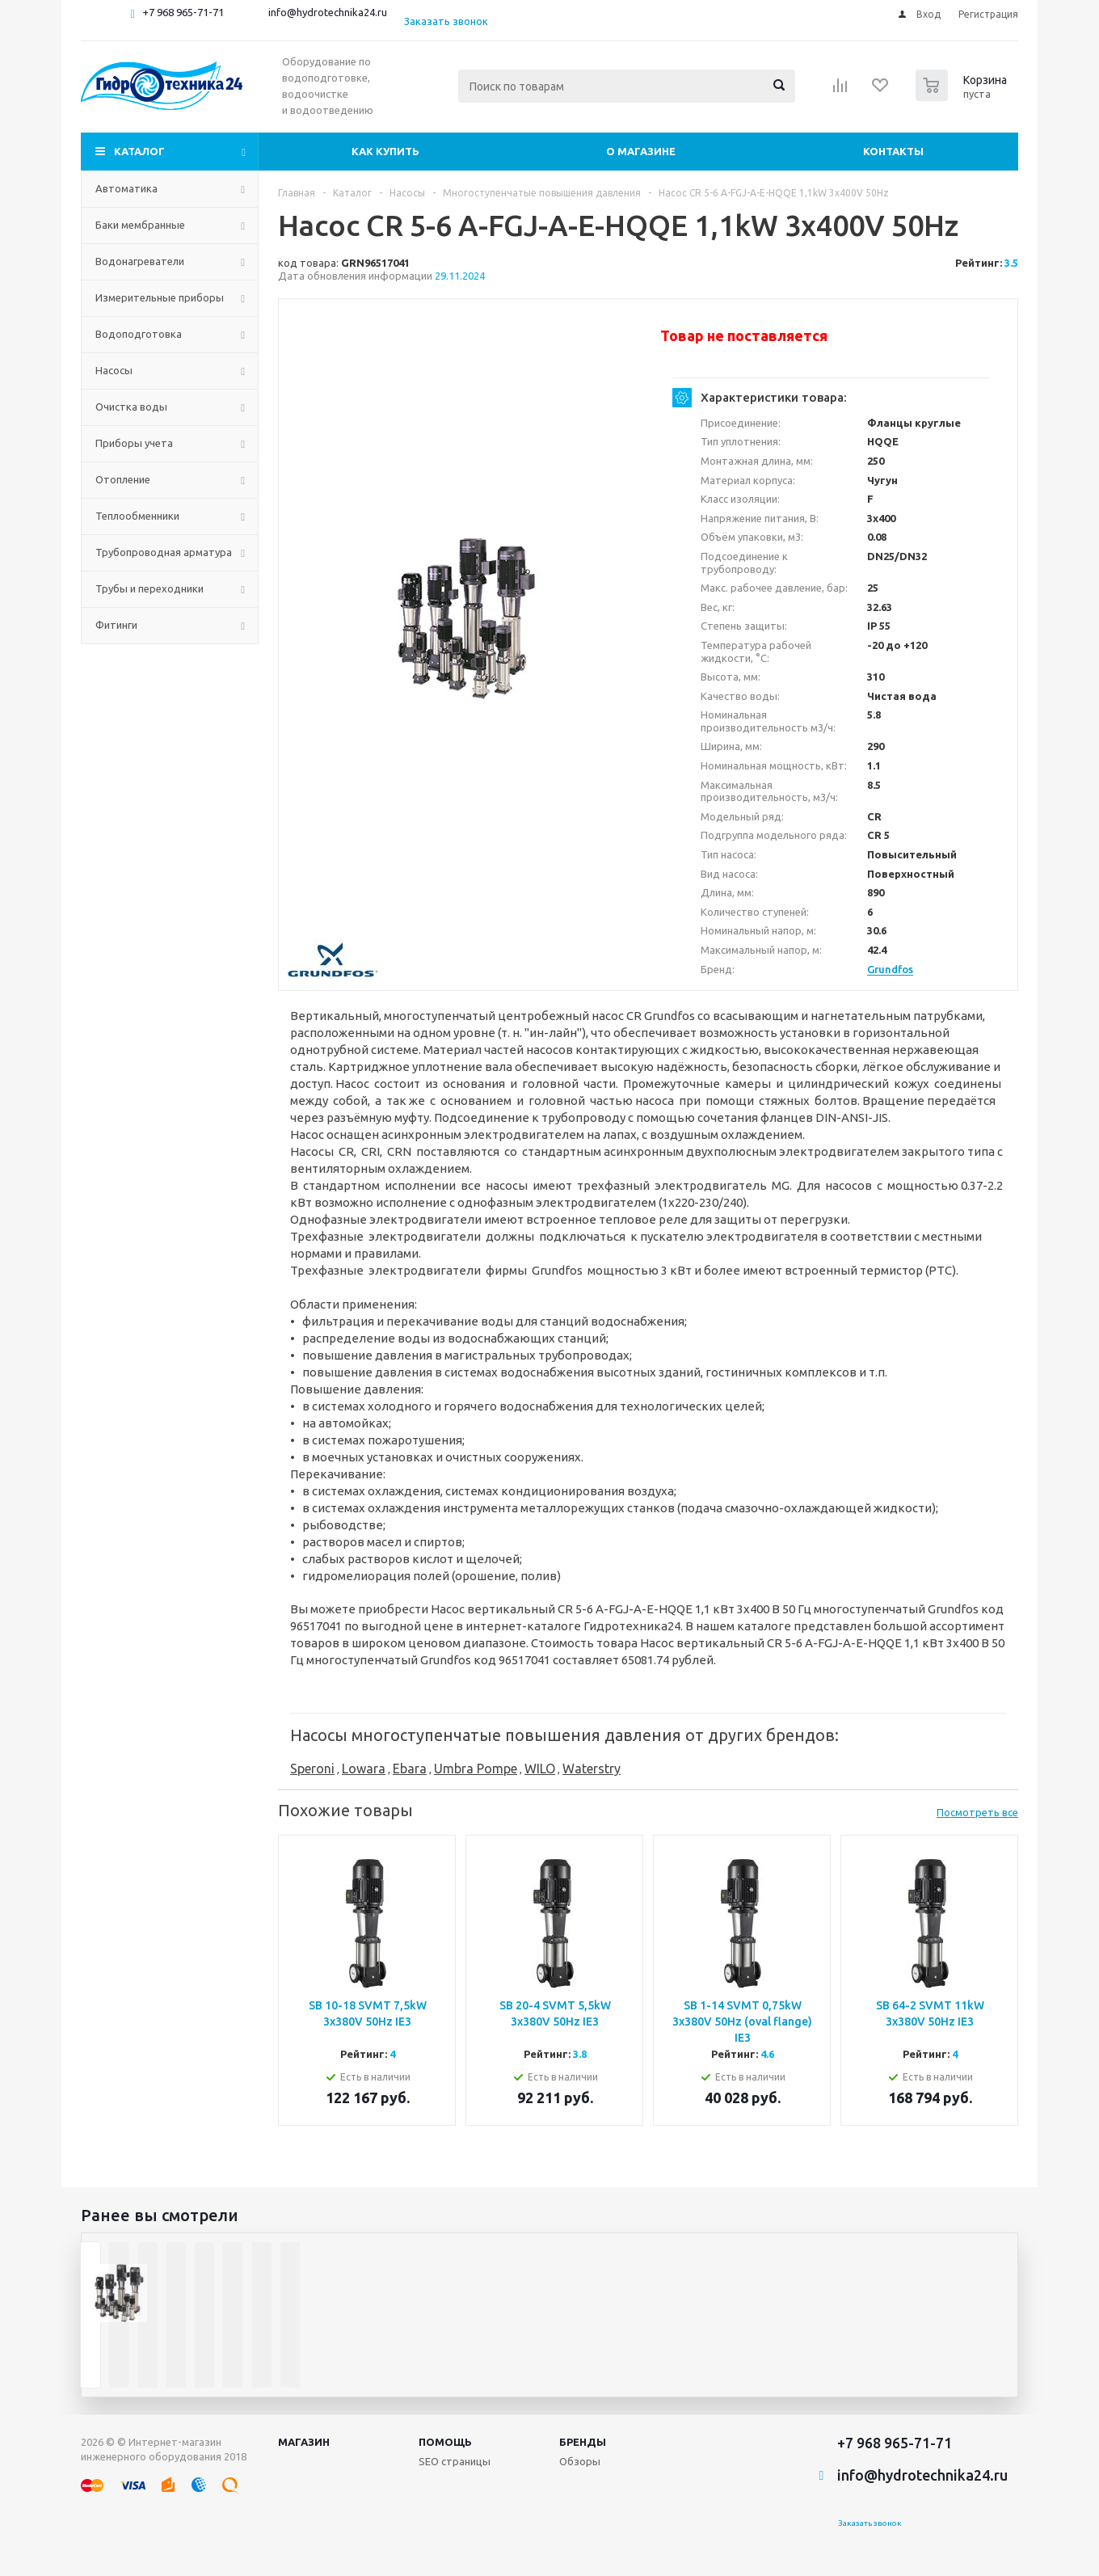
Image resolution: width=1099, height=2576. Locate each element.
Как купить (385, 151)
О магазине (641, 151)
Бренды (582, 2441)
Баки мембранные (140, 224)
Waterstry (591, 1768)
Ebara (410, 1768)
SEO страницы (455, 2461)
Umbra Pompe (475, 1768)
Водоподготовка (138, 333)
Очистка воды (131, 406)
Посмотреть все (977, 1812)
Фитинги (116, 624)
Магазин (304, 2441)
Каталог (139, 151)
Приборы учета (134, 443)
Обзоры (579, 2461)
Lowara (363, 1768)
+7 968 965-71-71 (183, 12)
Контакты (893, 151)
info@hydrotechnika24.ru (327, 12)
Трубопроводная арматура (163, 552)
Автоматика (126, 188)
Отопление (122, 479)
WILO (539, 1768)
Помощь (445, 2441)
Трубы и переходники (149, 588)
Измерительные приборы (159, 297)
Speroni (312, 1768)
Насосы (114, 370)
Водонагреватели (139, 261)
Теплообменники (137, 515)
